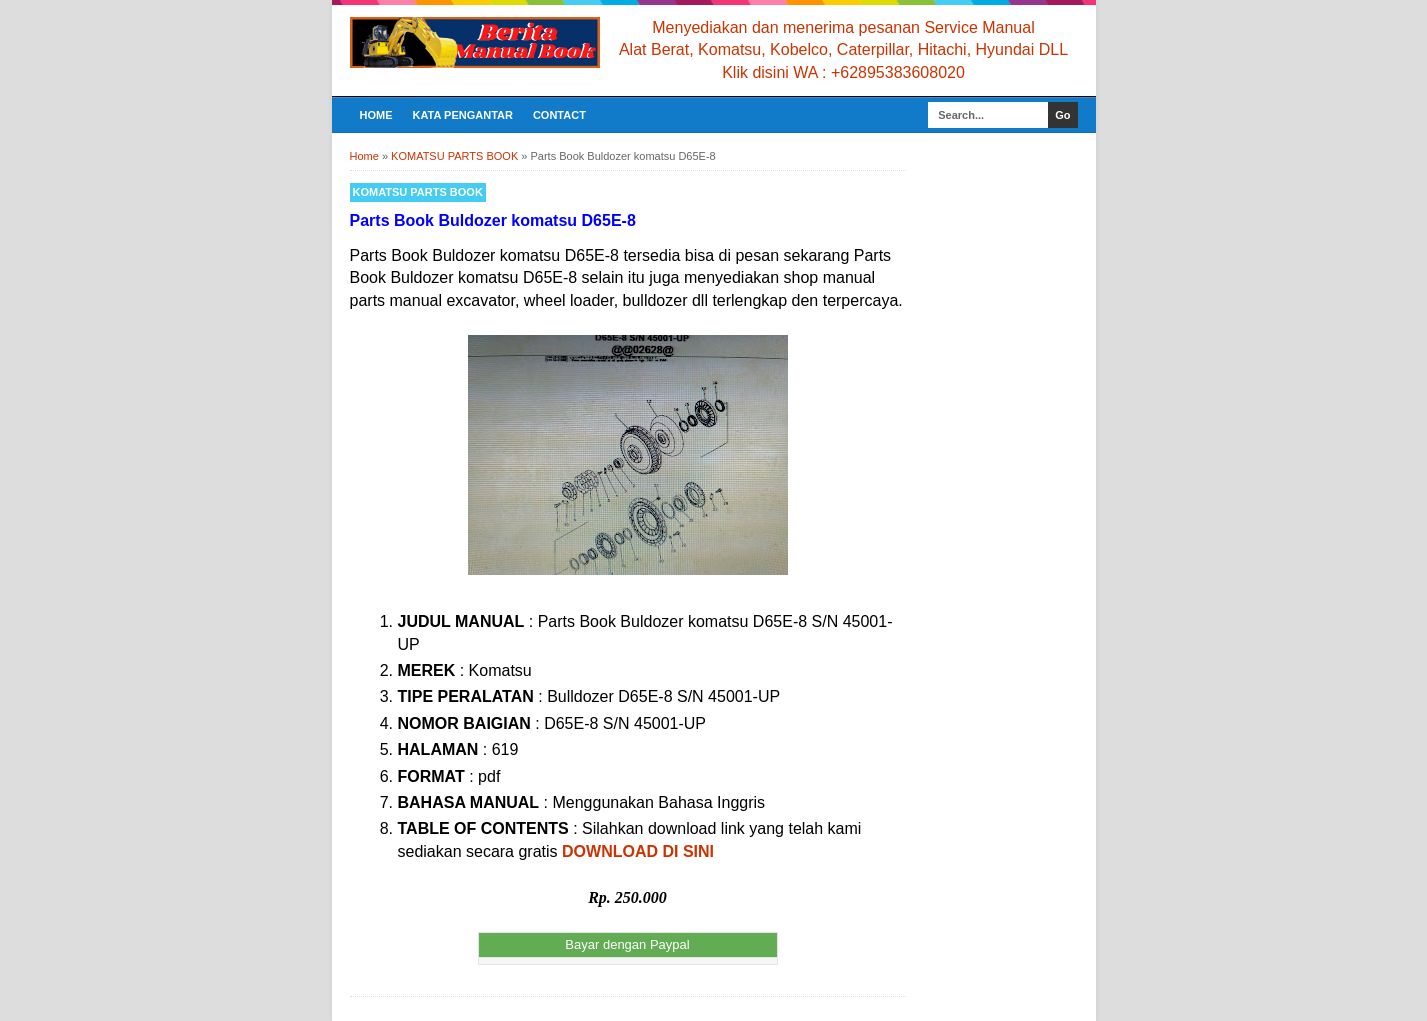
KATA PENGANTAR (463, 115)
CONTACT (559, 115)
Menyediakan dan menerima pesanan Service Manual (843, 27)
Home (376, 115)
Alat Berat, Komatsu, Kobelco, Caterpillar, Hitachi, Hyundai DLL (843, 49)
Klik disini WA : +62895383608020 (843, 72)
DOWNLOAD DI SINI (638, 851)
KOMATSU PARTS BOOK (418, 192)
